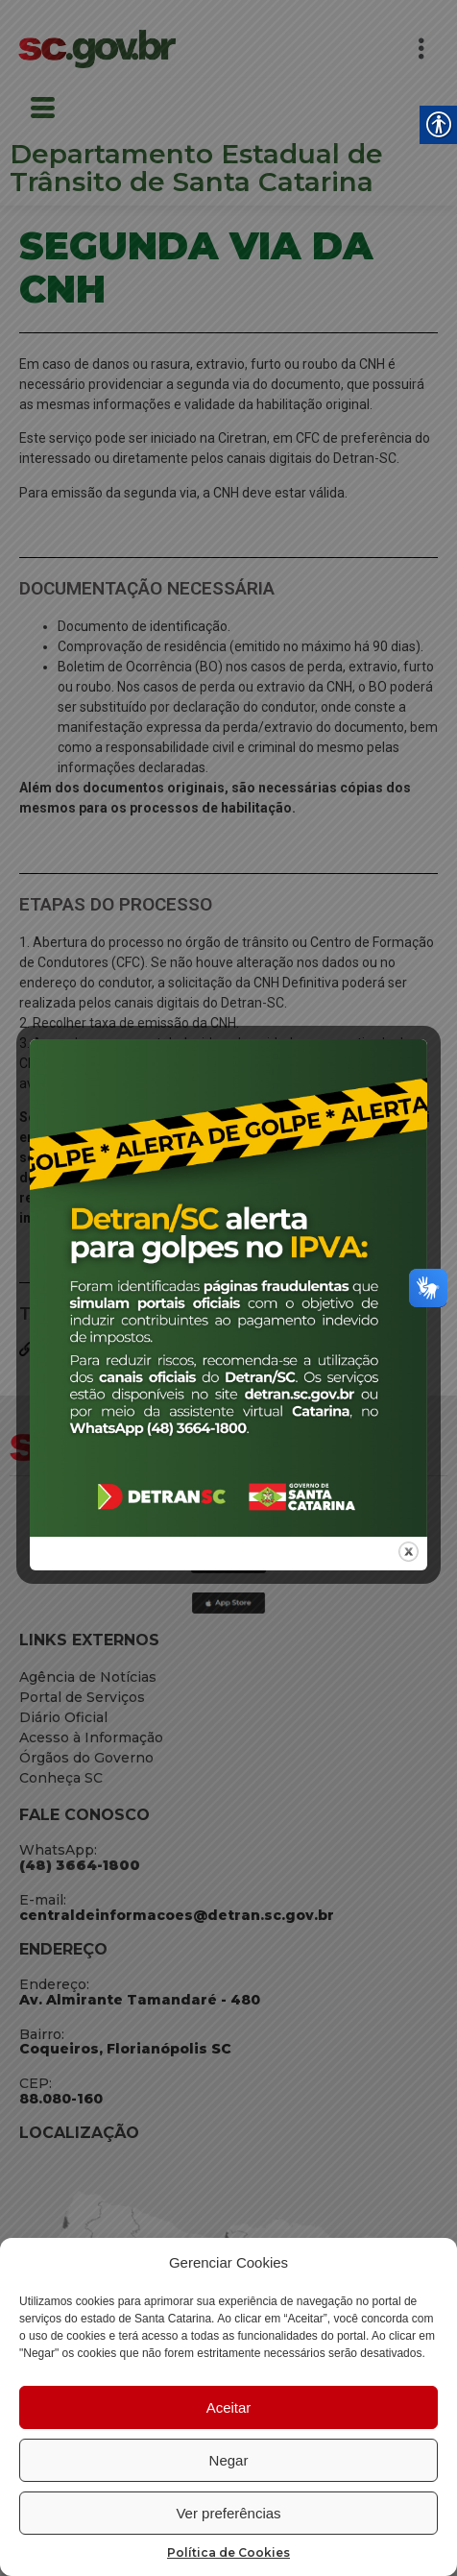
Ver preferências (228, 2513)
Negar (229, 2460)
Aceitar (229, 2407)
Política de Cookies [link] (228, 2552)
